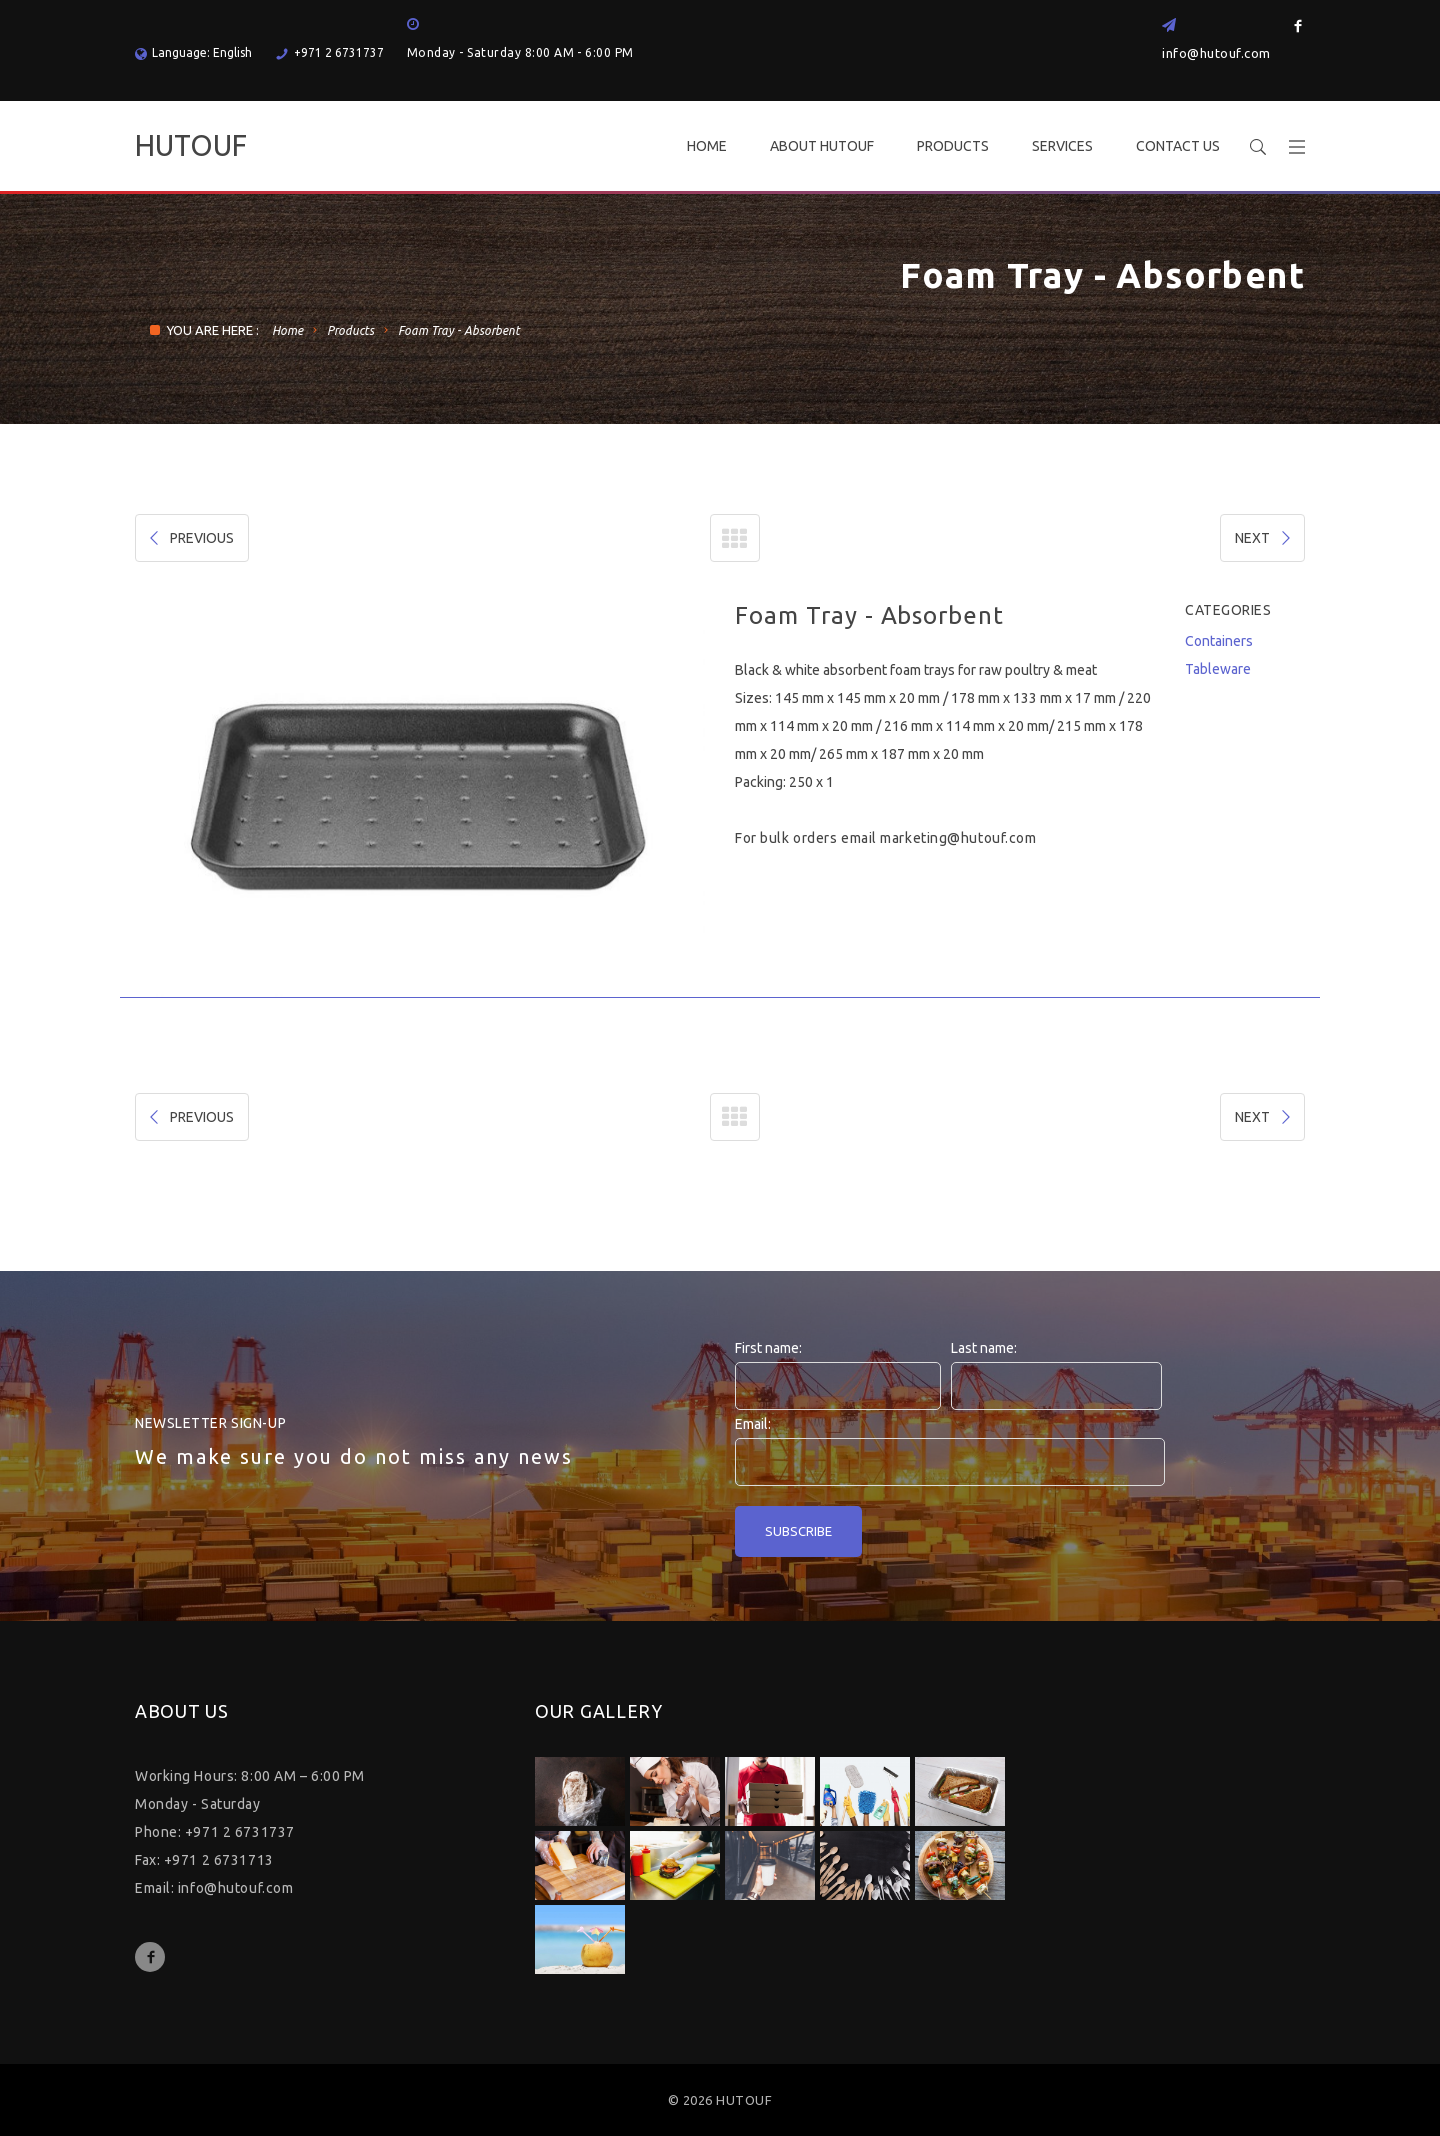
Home (287, 330)
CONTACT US (1178, 146)
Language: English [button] (193, 52)
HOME (707, 146)
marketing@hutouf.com (958, 838)
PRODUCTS (953, 146)
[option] (420, 799)
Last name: (984, 1348)
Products (350, 330)
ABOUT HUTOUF (822, 146)
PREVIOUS (190, 538)
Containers (1219, 641)
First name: (768, 1348)
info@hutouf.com (1216, 53)
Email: (753, 1424)
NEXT (1264, 538)
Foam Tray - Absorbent (459, 330)
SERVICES (1062, 146)
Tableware (1218, 669)
